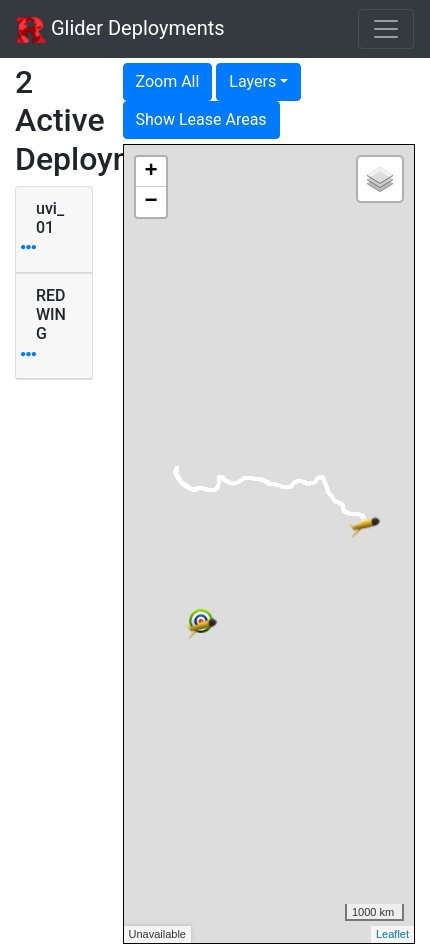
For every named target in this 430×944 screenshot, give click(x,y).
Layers (252, 81)
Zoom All (168, 81)
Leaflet (392, 934)
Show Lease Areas (201, 119)
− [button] (150, 202)
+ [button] (150, 172)
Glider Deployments (120, 30)
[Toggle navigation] (386, 29)
